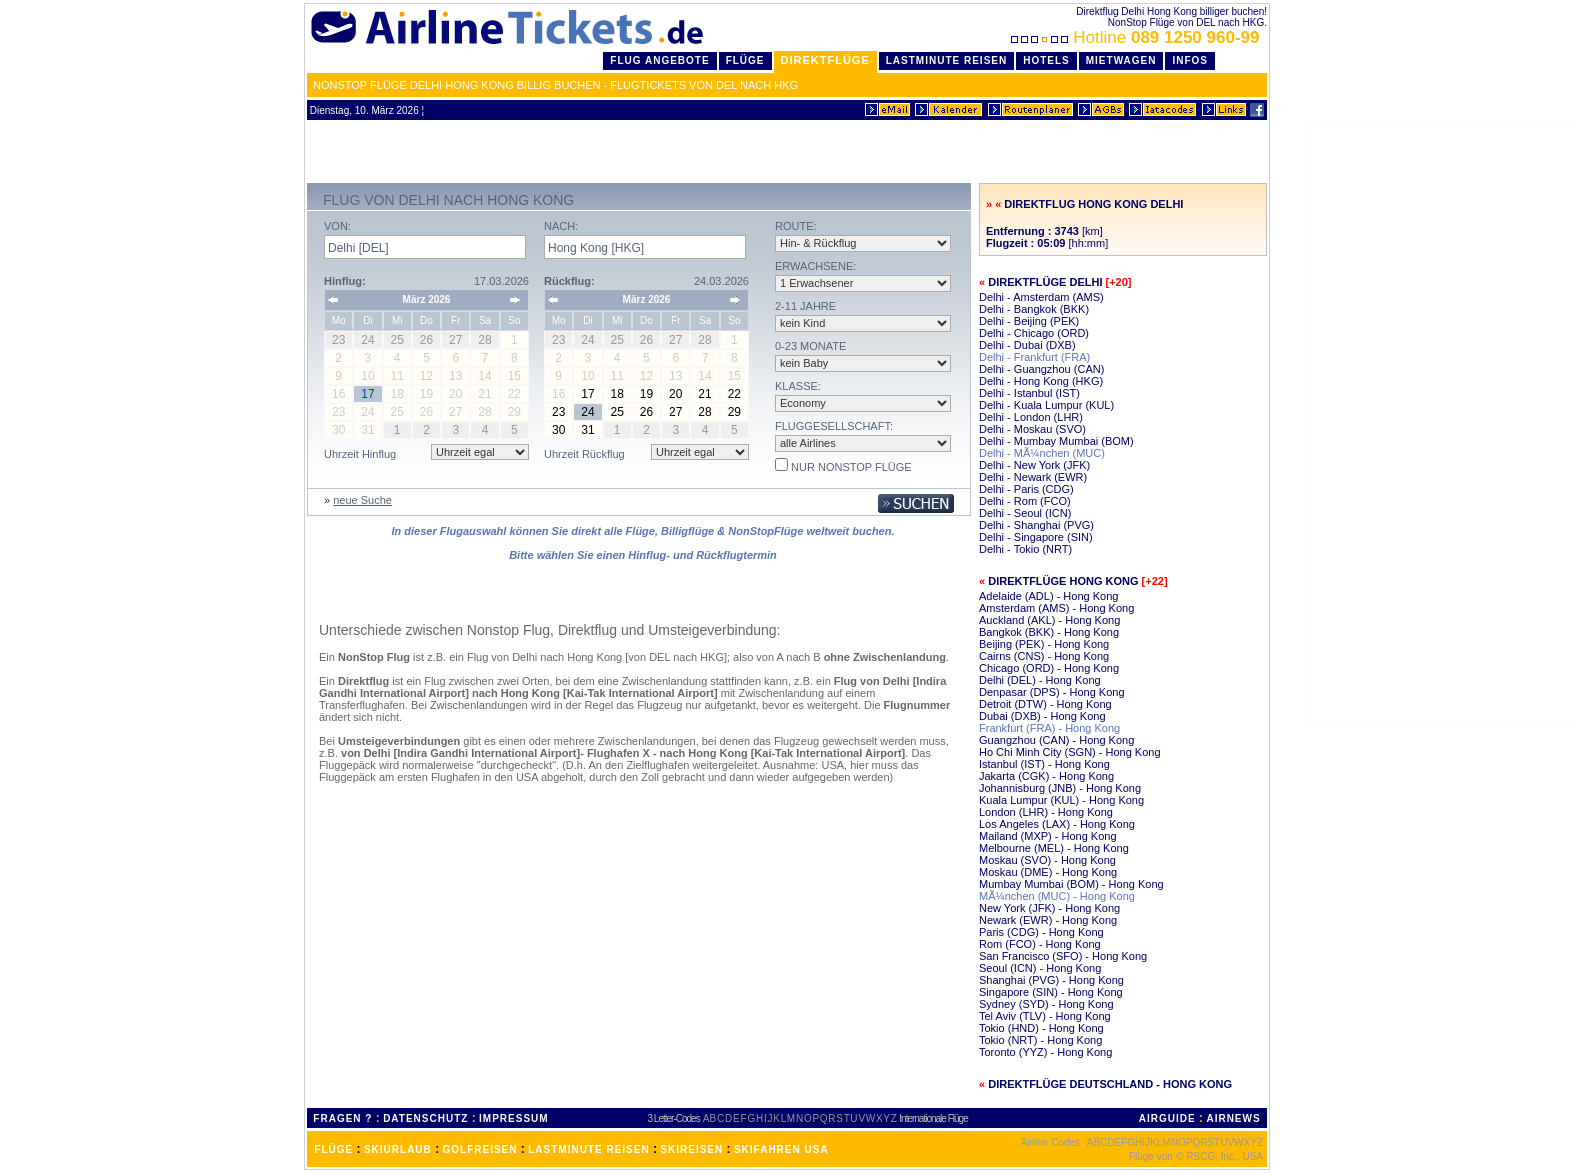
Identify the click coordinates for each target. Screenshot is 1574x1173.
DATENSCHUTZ (425, 1118)
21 (704, 394)
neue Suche (362, 500)
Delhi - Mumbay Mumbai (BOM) (1056, 441)
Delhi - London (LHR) (1031, 417)
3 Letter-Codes (674, 1118)
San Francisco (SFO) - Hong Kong (1063, 956)
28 (704, 412)
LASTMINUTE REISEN (588, 1149)
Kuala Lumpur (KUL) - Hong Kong (1061, 800)
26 (646, 412)
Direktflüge (825, 60)
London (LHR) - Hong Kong (1046, 812)
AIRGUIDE (1167, 1118)
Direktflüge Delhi (1045, 282)
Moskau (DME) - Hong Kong (1048, 872)
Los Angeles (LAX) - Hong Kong (1057, 824)
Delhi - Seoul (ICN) (1025, 513)
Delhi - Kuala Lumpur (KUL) (1046, 405)
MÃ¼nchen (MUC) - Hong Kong (1057, 896)
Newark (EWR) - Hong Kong (1048, 920)
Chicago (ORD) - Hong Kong (1049, 668)
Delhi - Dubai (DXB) (1027, 345)
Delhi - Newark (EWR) (1033, 477)
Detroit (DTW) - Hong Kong (1045, 704)
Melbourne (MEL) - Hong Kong (1054, 848)
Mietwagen (1121, 60)
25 (617, 412)
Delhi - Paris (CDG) (1026, 489)
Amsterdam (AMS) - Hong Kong (1056, 608)
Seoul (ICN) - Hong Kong (1040, 968)
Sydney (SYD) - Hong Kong (1046, 1004)
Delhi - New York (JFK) (1034, 465)
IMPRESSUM (514, 1118)
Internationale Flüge (933, 1118)
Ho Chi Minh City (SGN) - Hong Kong (1070, 752)
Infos (1190, 60)
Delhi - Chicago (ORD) (1034, 333)
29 (734, 412)
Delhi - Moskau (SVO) (1032, 429)
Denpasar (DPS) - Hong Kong (1052, 692)
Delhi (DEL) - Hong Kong (1040, 680)
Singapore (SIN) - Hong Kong (1051, 992)
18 (617, 394)
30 (558, 430)
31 (587, 430)
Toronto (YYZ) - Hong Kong (1045, 1052)
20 (675, 394)
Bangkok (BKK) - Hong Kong (1049, 632)
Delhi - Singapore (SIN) (1036, 537)
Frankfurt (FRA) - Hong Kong (1049, 728)
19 (646, 394)
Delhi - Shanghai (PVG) (1036, 525)
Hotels (1046, 60)
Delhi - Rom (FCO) (1025, 501)
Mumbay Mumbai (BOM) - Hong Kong (1071, 884)
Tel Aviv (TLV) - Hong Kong (1045, 1016)
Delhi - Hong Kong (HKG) (1041, 381)
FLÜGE (333, 1149)
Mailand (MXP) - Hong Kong (1048, 836)
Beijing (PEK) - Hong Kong (1044, 644)
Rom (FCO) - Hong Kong (1040, 944)
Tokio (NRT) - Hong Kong (1040, 1040)
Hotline (1137, 37)
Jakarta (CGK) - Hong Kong (1046, 776)
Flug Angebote (659, 60)
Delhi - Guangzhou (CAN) (1041, 369)
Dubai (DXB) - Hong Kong (1042, 716)
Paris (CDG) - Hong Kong (1041, 932)
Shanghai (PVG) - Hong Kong (1051, 980)
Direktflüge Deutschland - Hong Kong (1110, 1084)
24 (587, 412)
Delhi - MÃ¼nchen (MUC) (1042, 453)
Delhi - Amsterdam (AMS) (1041, 297)
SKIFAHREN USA (781, 1149)
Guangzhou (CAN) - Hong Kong (1056, 740)
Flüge (745, 60)
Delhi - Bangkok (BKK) (1034, 309)
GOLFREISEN (480, 1149)
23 (558, 412)
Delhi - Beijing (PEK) (1029, 321)
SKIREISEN (691, 1149)
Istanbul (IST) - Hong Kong (1044, 764)
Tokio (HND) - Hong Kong (1041, 1028)
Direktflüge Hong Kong (1063, 581)
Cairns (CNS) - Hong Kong (1044, 656)
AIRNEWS (1233, 1118)
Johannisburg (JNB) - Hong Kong (1060, 788)
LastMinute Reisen (946, 60)
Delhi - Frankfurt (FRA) (1034, 357)
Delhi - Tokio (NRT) (1025, 549)
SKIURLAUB (398, 1149)
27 (675, 412)
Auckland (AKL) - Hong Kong (1049, 620)
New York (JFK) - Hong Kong (1049, 908)
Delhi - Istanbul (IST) (1029, 393)
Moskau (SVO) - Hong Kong (1047, 860)
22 (734, 394)
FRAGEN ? (342, 1118)
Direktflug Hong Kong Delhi (1093, 204)
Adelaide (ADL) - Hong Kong (1048, 596)
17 (587, 394)
